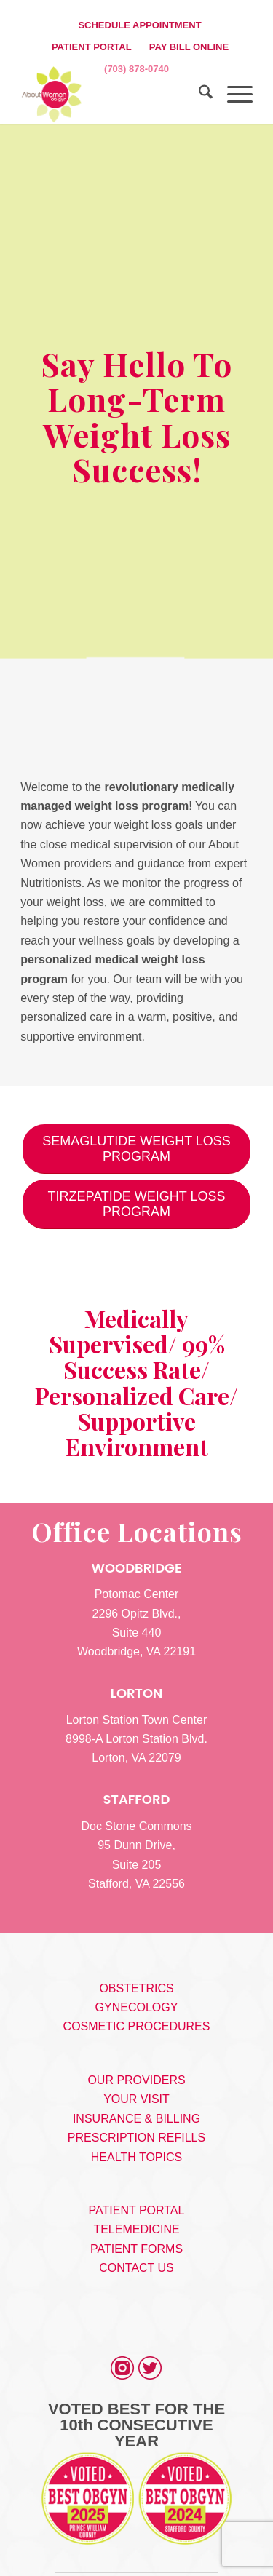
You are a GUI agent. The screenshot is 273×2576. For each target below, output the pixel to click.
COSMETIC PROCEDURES (136, 2026)
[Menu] (233, 94)
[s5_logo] (113, 94)
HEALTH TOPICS (136, 2157)
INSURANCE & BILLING (136, 2118)
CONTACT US (136, 2268)
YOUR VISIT (136, 2099)
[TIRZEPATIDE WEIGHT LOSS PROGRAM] (136, 1204)
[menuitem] (140, 25)
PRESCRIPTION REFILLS (136, 2137)
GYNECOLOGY (136, 2007)
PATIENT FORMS (136, 2249)
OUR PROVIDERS (136, 2080)
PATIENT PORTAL (92, 46)
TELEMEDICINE (136, 2229)
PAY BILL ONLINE (189, 46)
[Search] (198, 94)
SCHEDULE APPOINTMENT (139, 25)
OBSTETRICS (136, 1988)
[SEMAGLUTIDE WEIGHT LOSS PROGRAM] (136, 1149)
